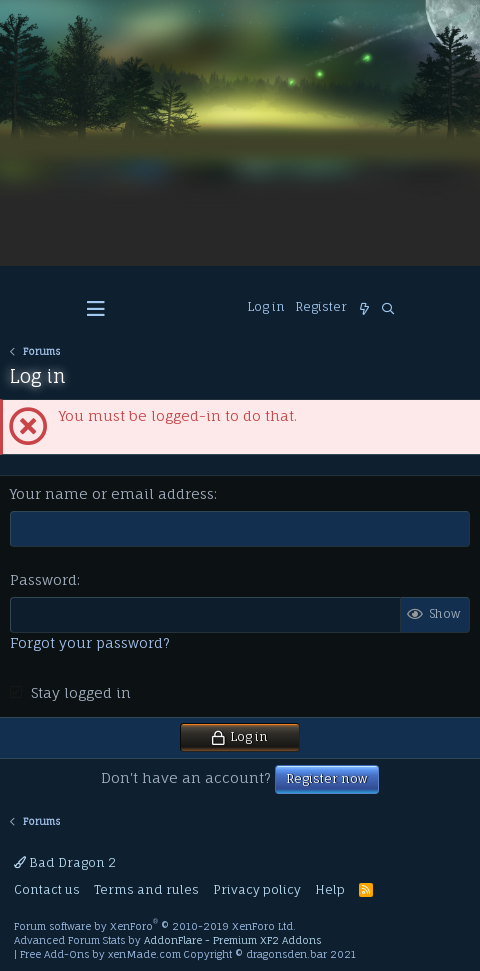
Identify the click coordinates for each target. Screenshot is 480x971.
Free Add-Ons (54, 954)
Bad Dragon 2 (65, 862)
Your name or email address (112, 493)
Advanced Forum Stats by (167, 940)
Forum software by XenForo (155, 926)
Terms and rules (146, 889)
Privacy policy (257, 889)
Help (330, 889)
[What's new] (364, 309)
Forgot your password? (90, 642)
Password (43, 579)
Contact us (47, 889)
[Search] (388, 309)
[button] (96, 309)
